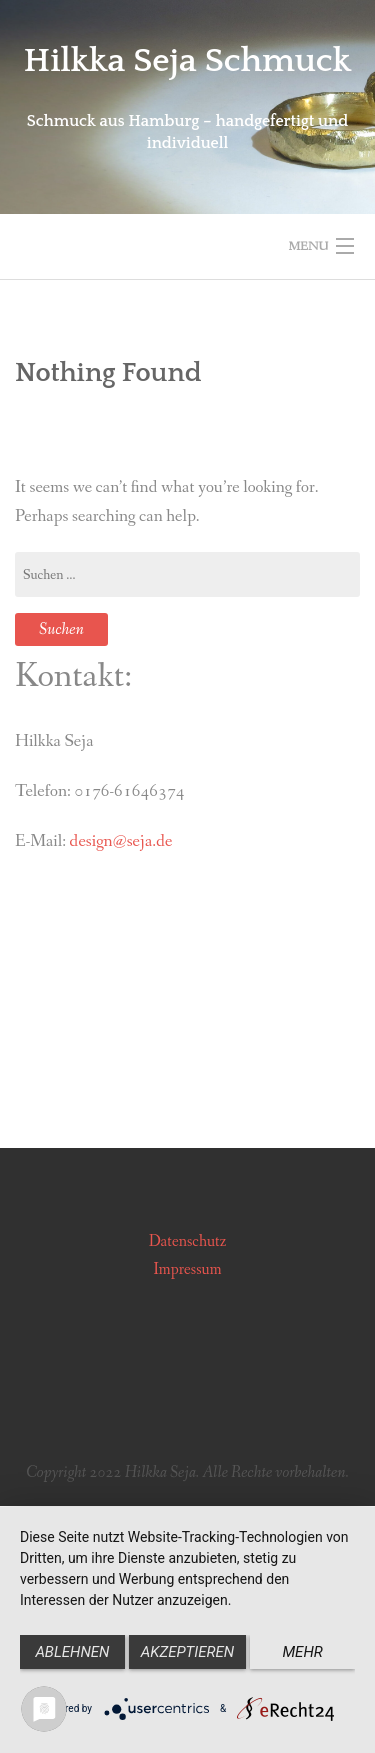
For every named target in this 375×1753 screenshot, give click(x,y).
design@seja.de (121, 841)
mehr (302, 1652)
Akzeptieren (187, 1652)
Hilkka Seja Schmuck (187, 61)
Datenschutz (188, 1241)
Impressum (187, 1269)
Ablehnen (72, 1652)
